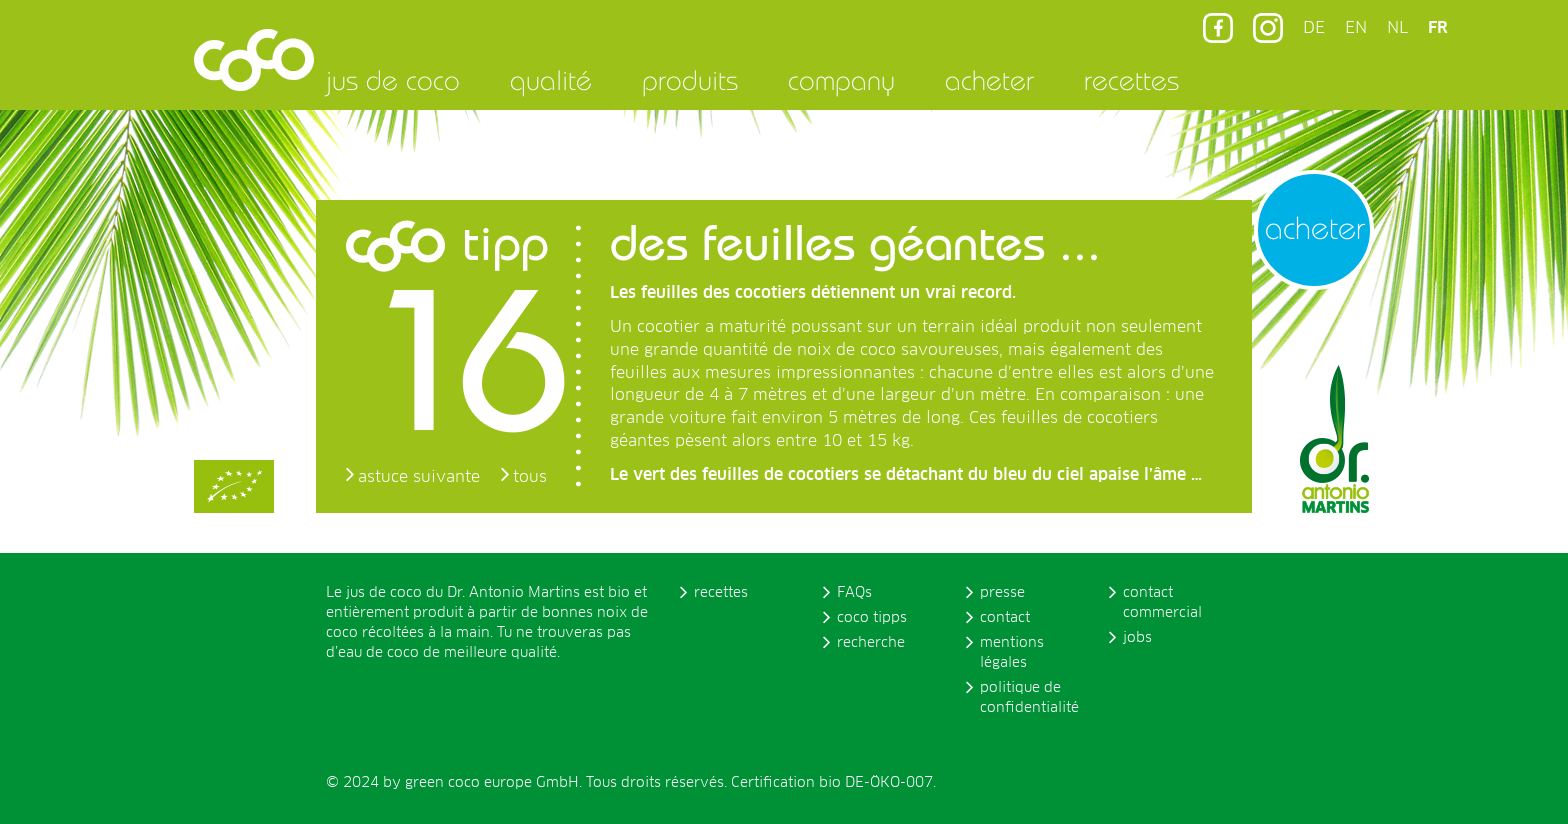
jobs (1137, 638)
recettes (1131, 80)
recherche (871, 643)
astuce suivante (419, 477)
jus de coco (393, 80)
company (841, 80)
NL (1397, 28)
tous (530, 477)
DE (1314, 28)
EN (1356, 28)
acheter (989, 80)
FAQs (854, 593)
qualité (551, 80)
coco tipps (872, 618)
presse (1002, 593)
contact (1005, 618)
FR (1438, 28)
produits (690, 80)
